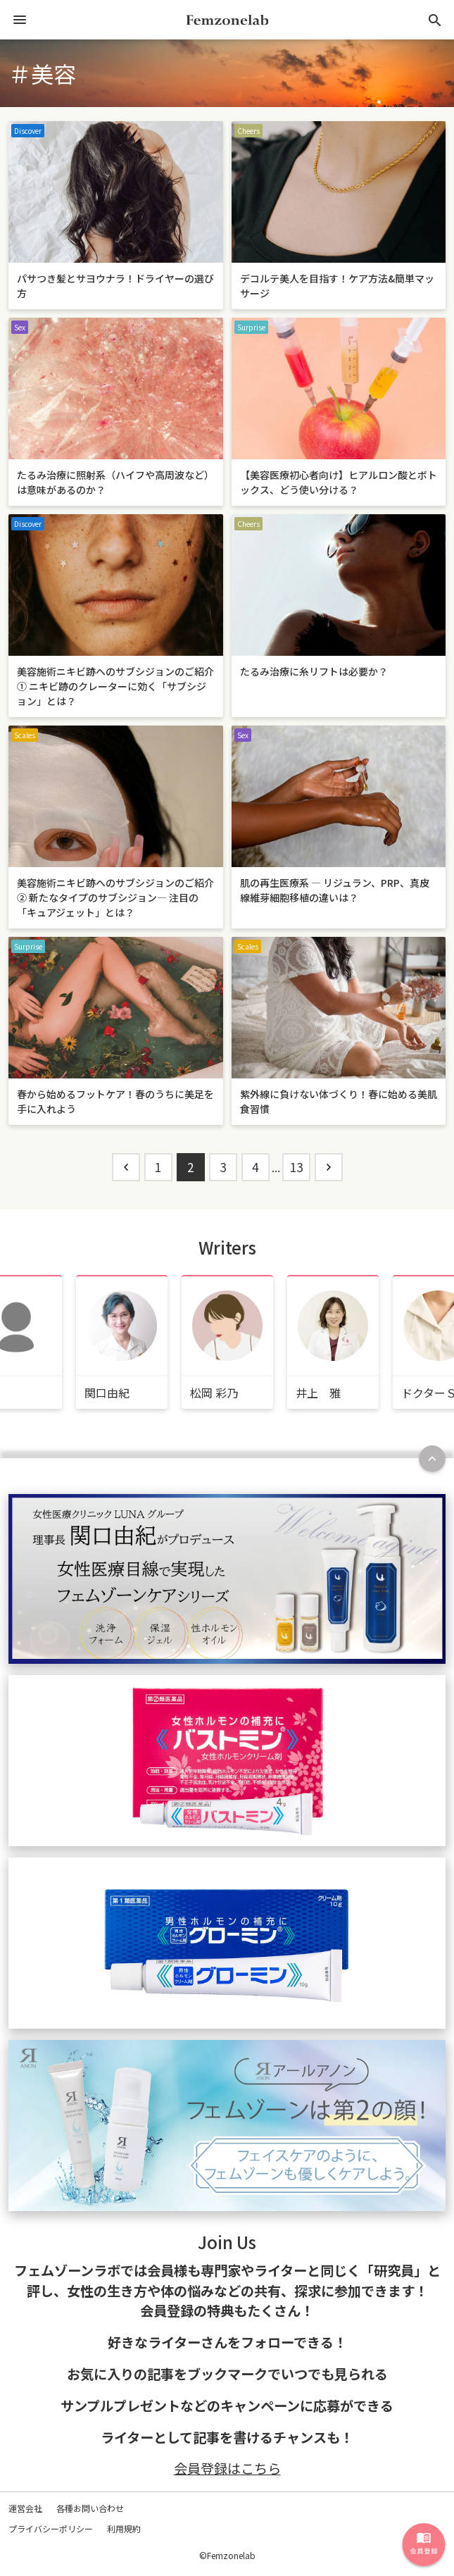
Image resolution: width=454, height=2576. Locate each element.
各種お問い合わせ (90, 2508)
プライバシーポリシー (50, 2528)
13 (296, 1167)
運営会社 (25, 2508)
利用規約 (124, 2528)
